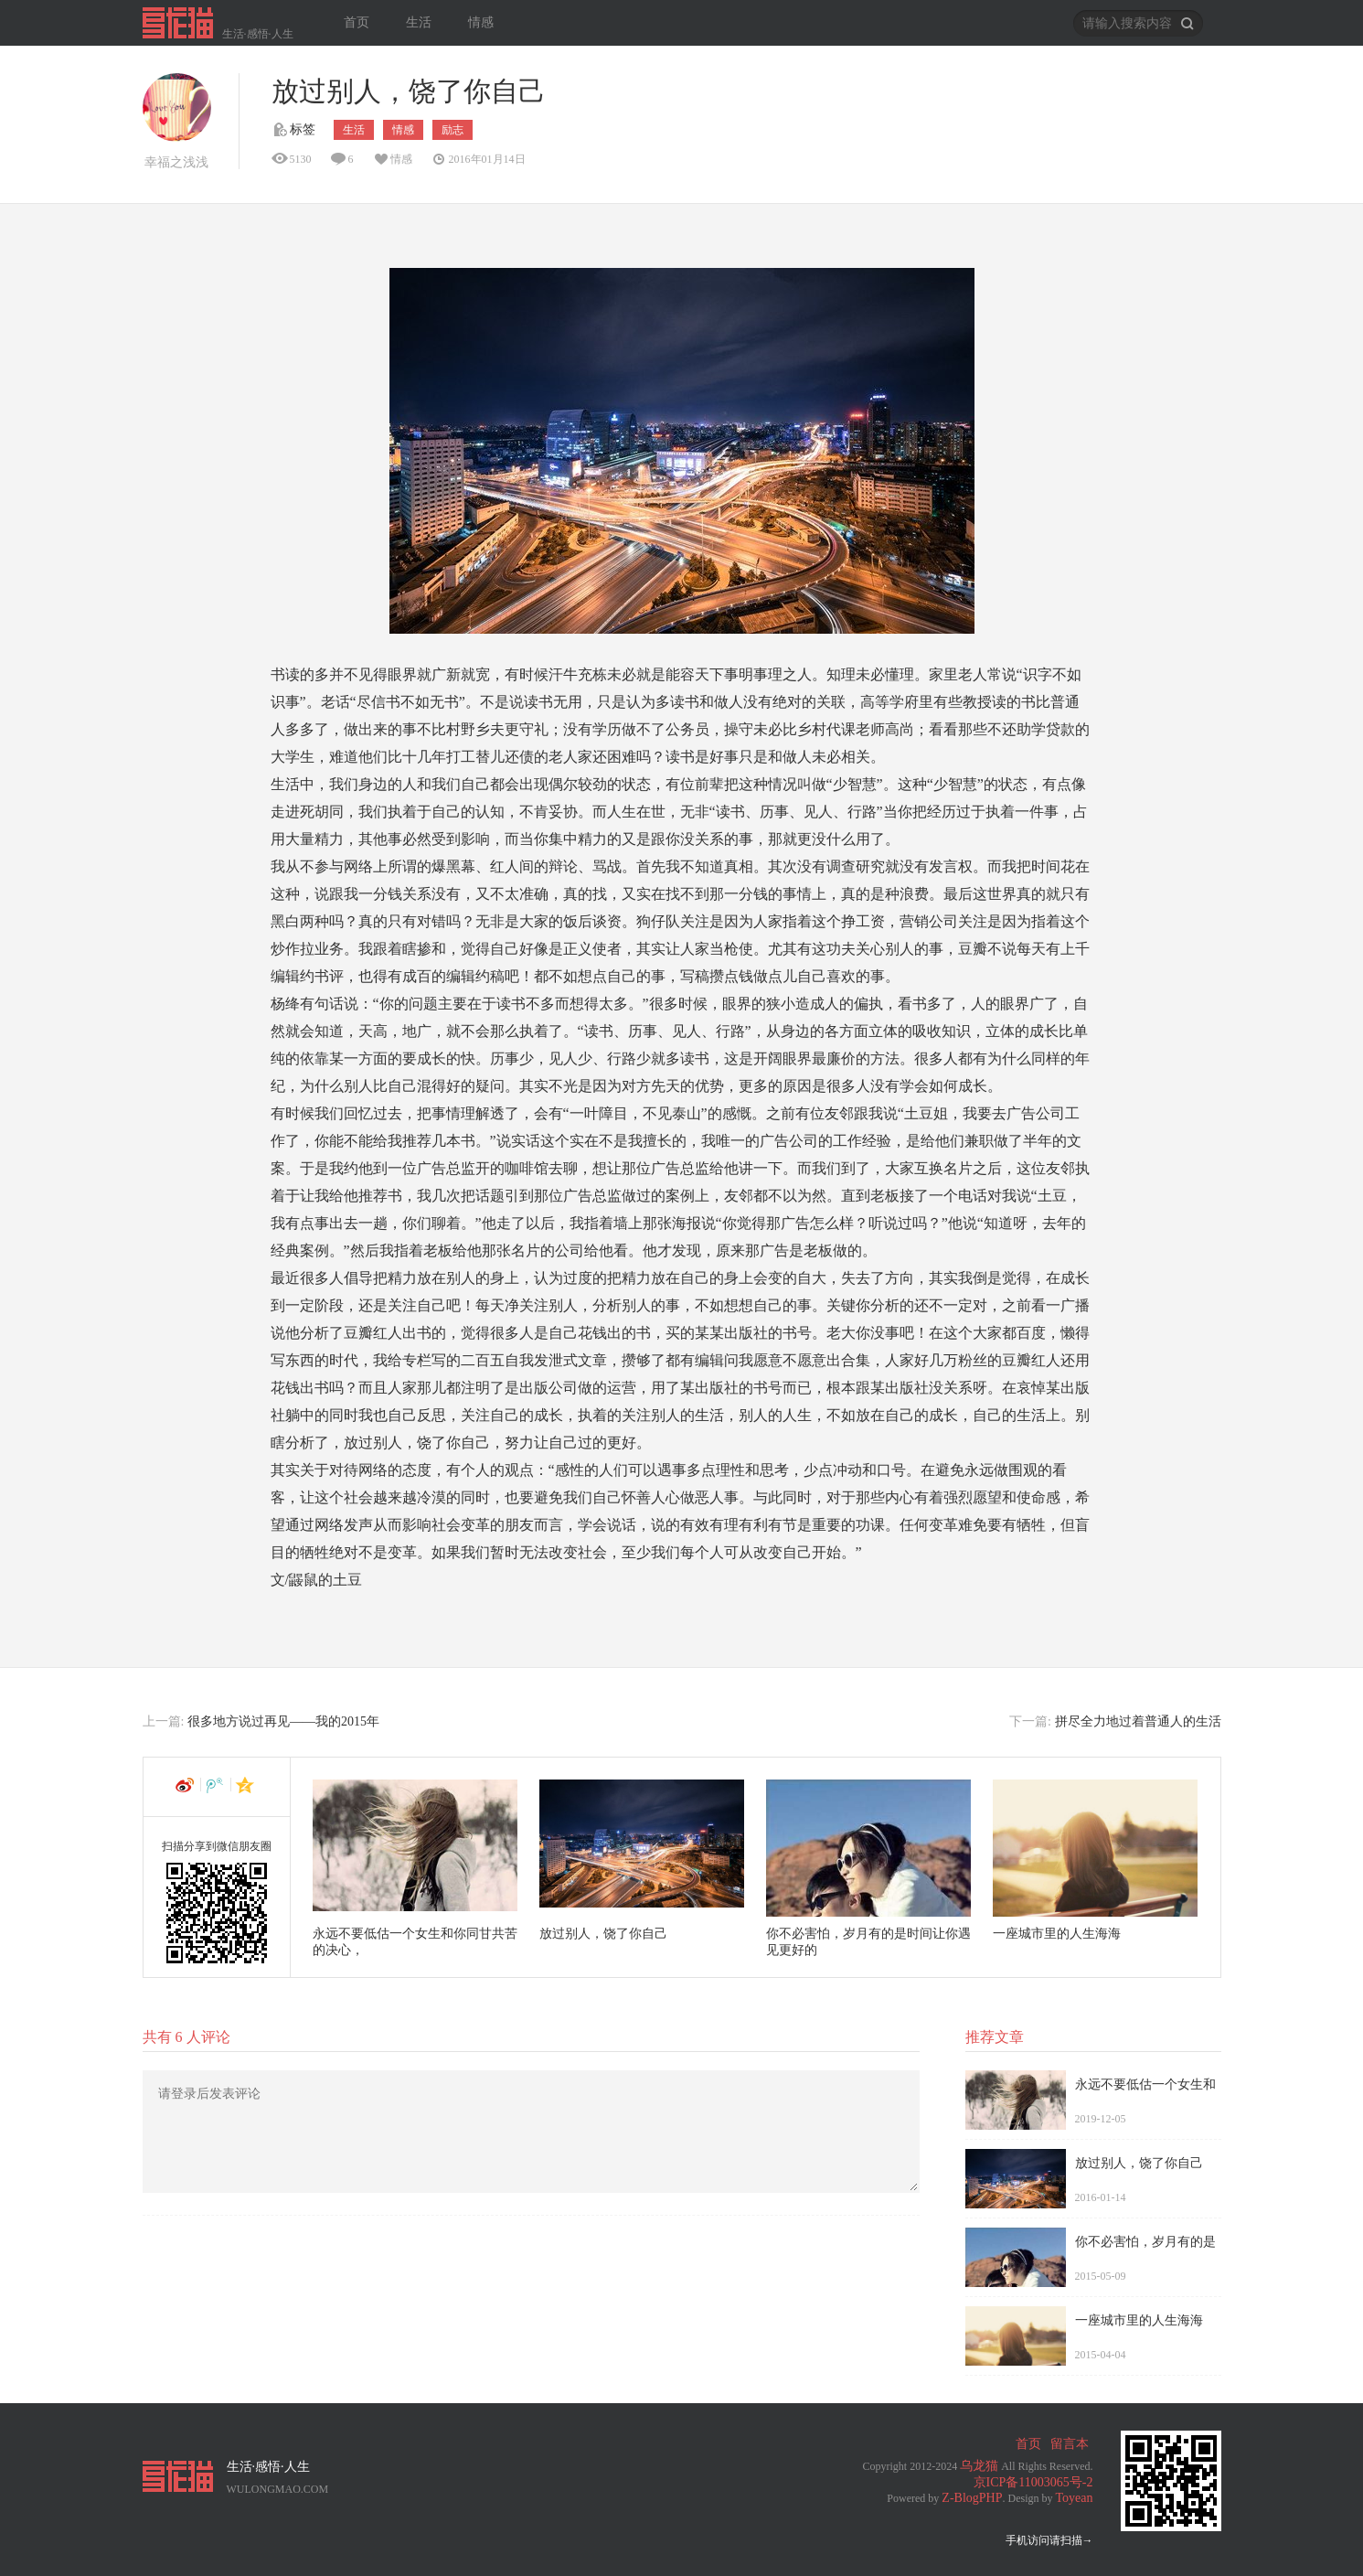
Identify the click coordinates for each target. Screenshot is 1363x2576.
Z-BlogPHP (972, 2498)
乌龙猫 (979, 2466)
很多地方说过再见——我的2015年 (283, 1721)
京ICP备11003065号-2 (1033, 2482)
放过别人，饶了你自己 (603, 1933)
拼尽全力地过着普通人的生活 (1138, 1721)
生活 (418, 22)
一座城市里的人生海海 (1057, 1933)
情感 (481, 22)
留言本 (1069, 2444)
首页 (356, 22)
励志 (452, 129)
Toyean (1073, 2498)
